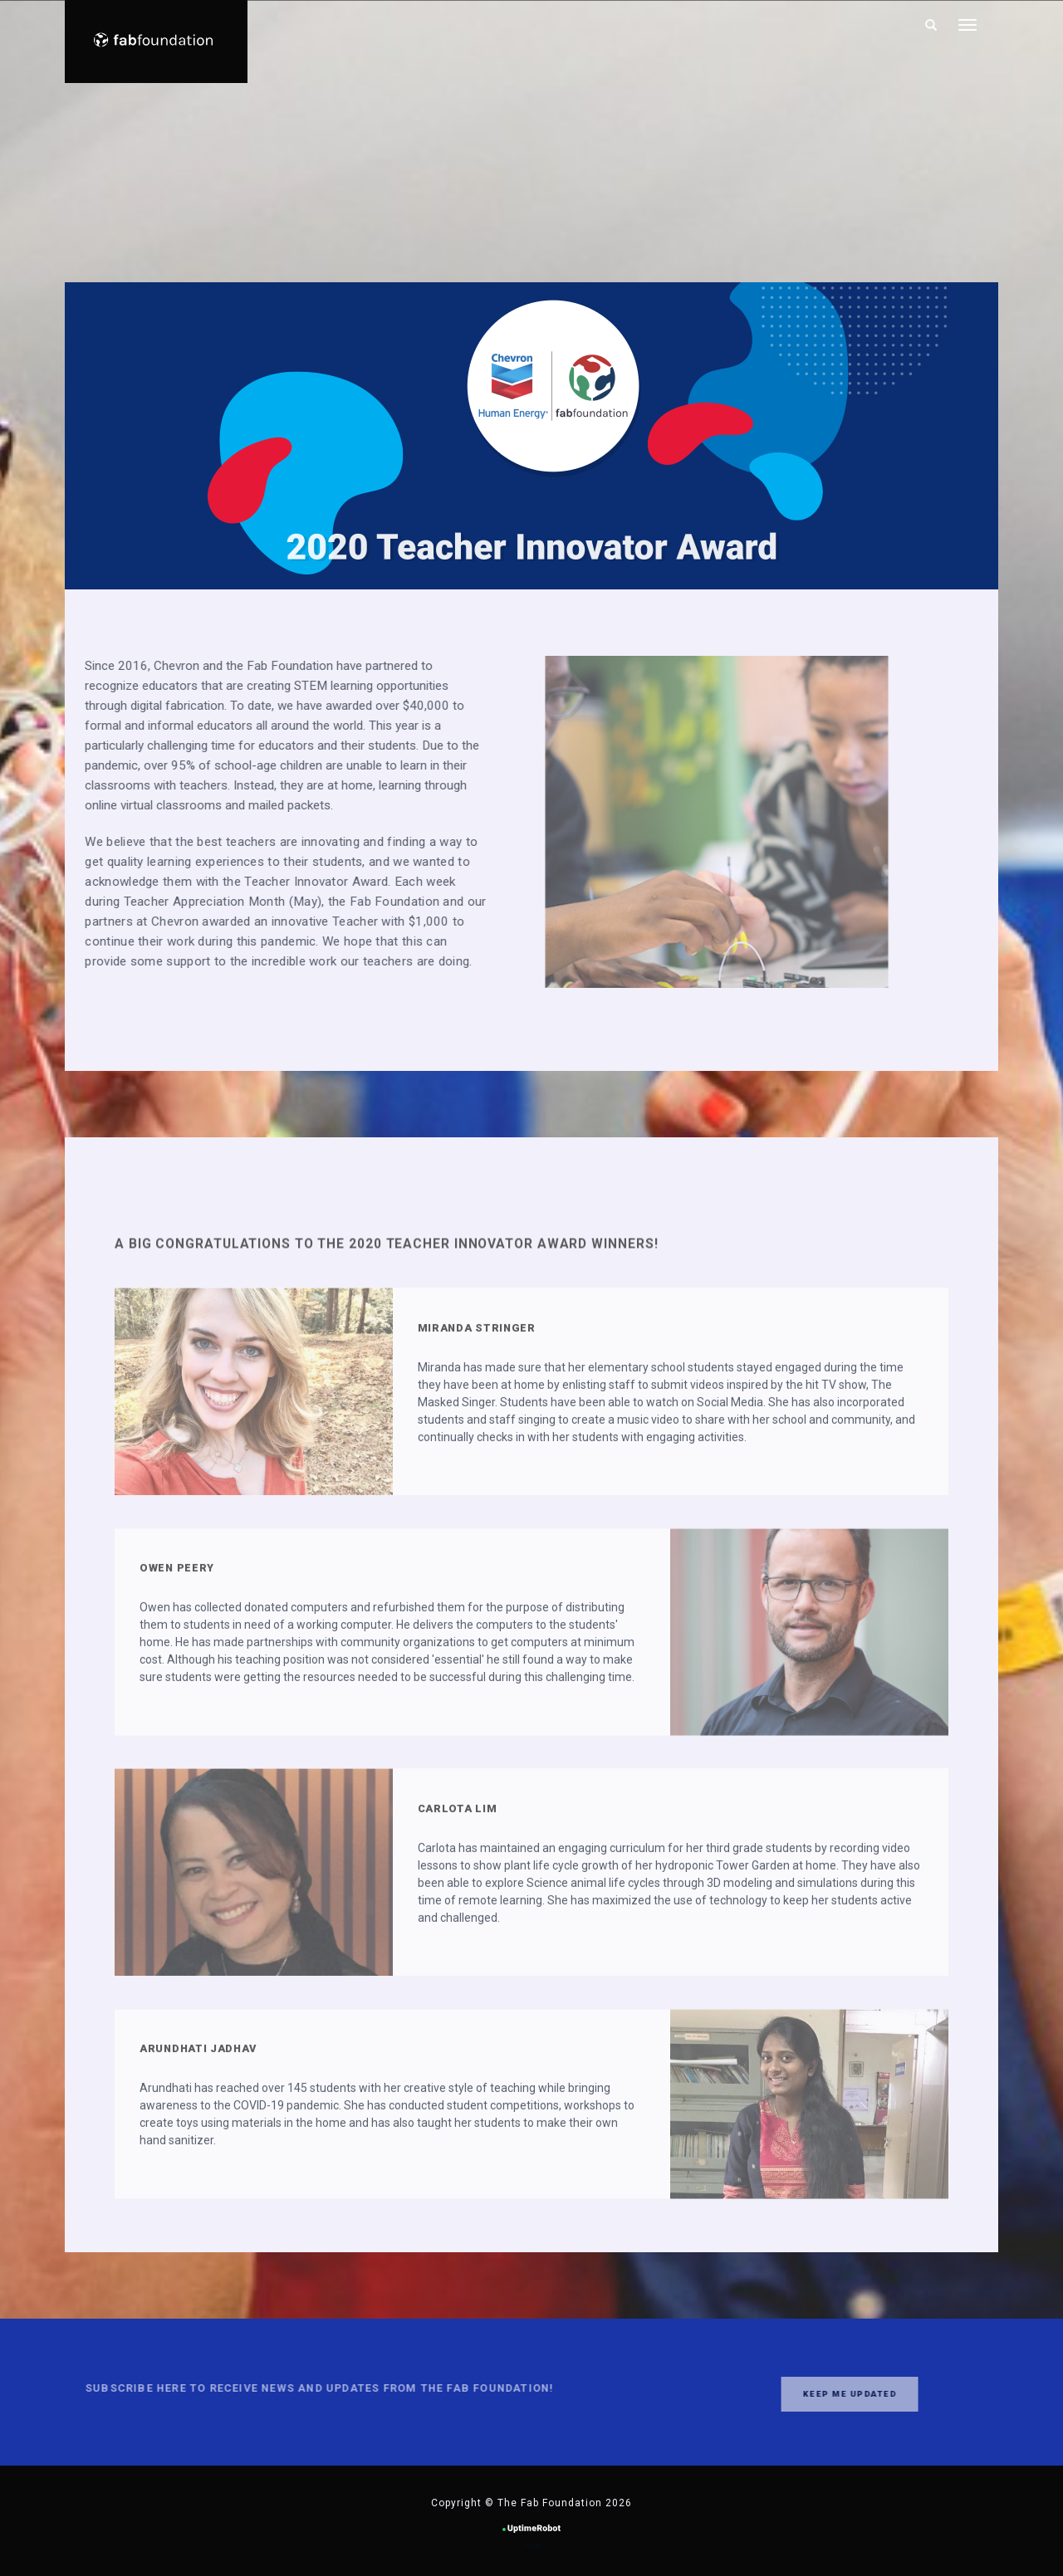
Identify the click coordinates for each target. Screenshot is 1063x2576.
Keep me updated (804, 2393)
